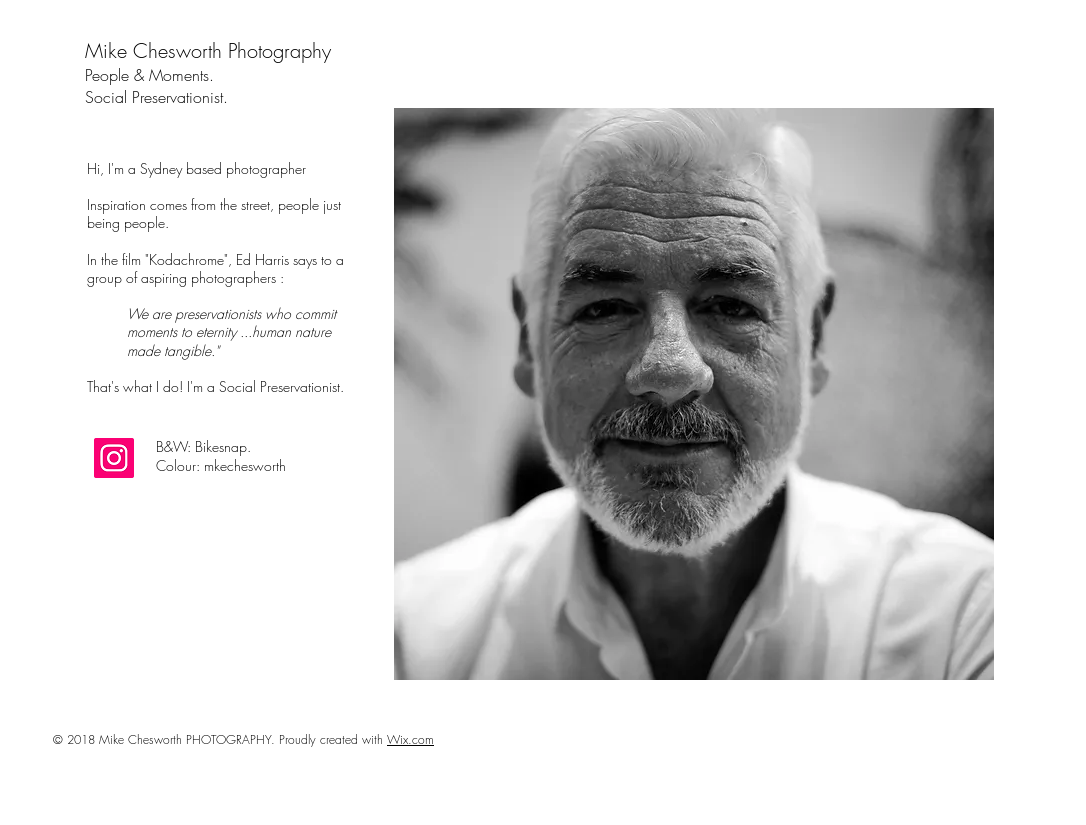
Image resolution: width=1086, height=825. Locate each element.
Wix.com (410, 739)
